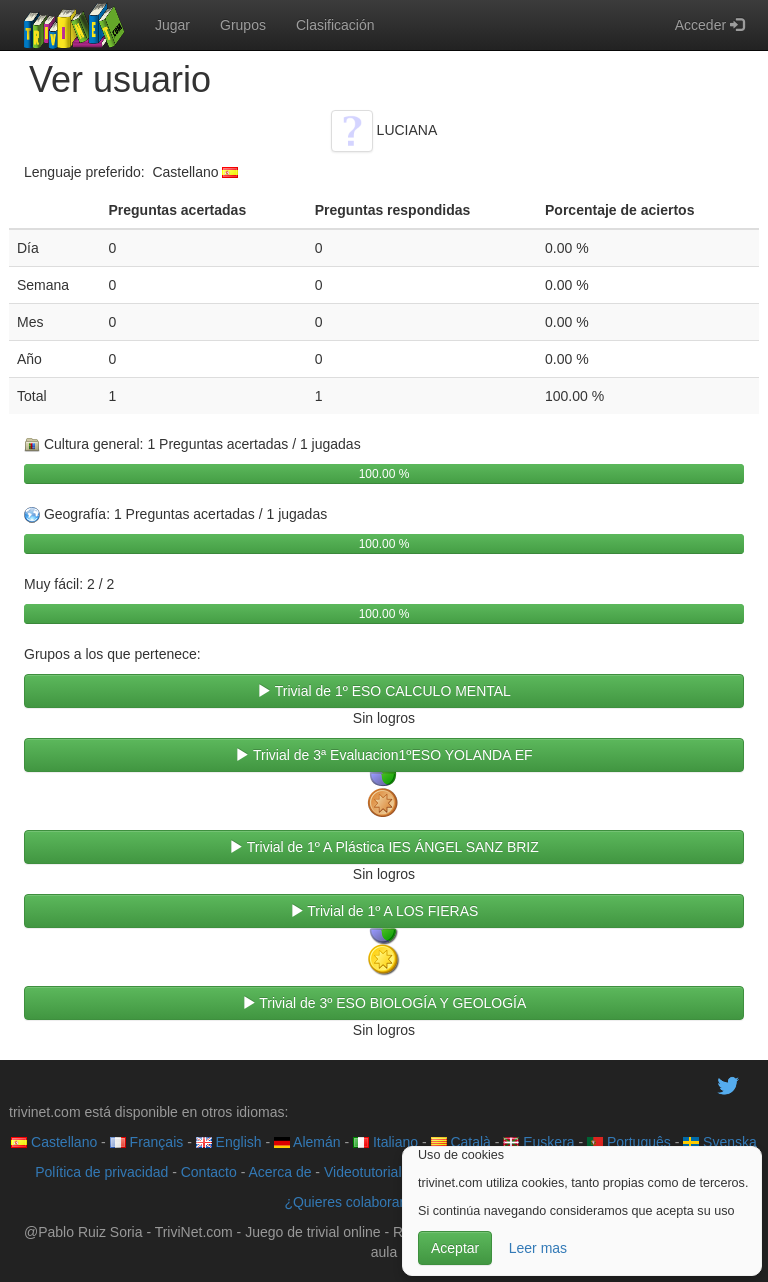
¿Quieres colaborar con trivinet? (383, 1202)
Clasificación (335, 25)
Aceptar (455, 1248)
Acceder (709, 25)
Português (629, 1142)
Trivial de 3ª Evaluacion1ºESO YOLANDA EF (383, 755)
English (229, 1142)
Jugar (172, 25)
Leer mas (538, 1248)
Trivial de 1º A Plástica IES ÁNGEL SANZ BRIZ (384, 847)
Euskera (538, 1142)
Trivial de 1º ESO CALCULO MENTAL (384, 691)
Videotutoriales (370, 1172)
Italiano (385, 1142)
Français (147, 1142)
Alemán (307, 1142)
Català (461, 1142)
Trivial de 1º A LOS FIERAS (384, 911)
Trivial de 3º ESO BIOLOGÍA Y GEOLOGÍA (384, 1003)
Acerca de (279, 1172)
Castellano (54, 1142)
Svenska (720, 1142)
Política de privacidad (101, 1172)
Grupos (243, 25)
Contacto (209, 1172)
